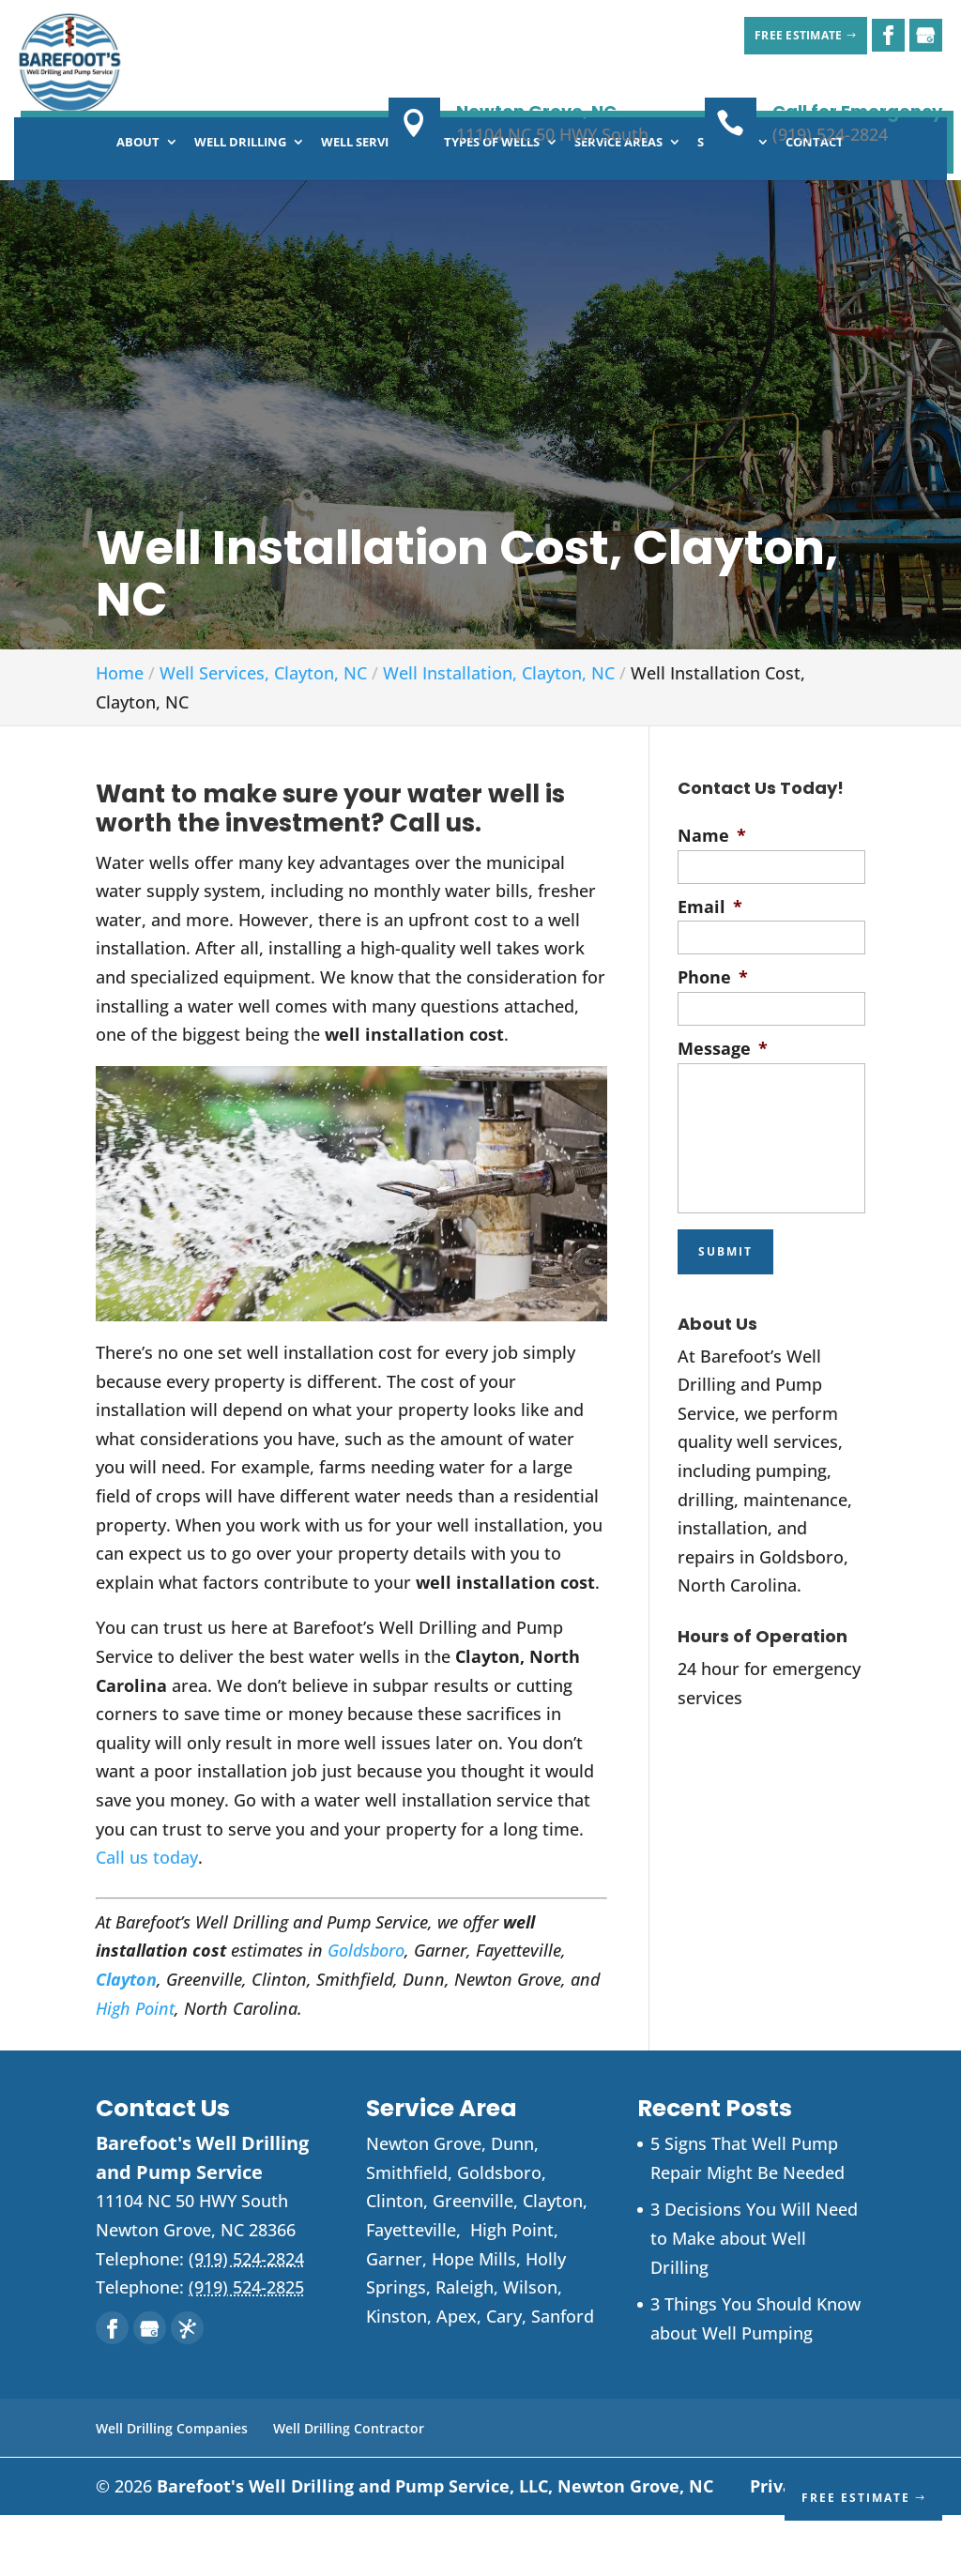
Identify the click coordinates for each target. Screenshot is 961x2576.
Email (710, 968)
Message (723, 1109)
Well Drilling (240, 204)
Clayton (553, 2261)
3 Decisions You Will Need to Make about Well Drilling (754, 2299)
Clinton (394, 2261)
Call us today (147, 1918)
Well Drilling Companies (172, 2489)
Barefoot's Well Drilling (435, 2547)
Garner (394, 2320)
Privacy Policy (807, 2547)
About (138, 204)
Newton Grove (423, 2204)
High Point (135, 2069)
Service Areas (618, 204)
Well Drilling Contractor (348, 2489)
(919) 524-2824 (830, 134)
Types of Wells (492, 204)
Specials (724, 204)
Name (712, 896)
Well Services (365, 204)
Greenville (473, 2261)
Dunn (512, 2204)
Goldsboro (366, 2011)
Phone (713, 1038)
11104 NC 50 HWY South (552, 134)
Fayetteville (411, 2290)
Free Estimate (780, 35)
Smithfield (407, 2233)
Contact (815, 204)
